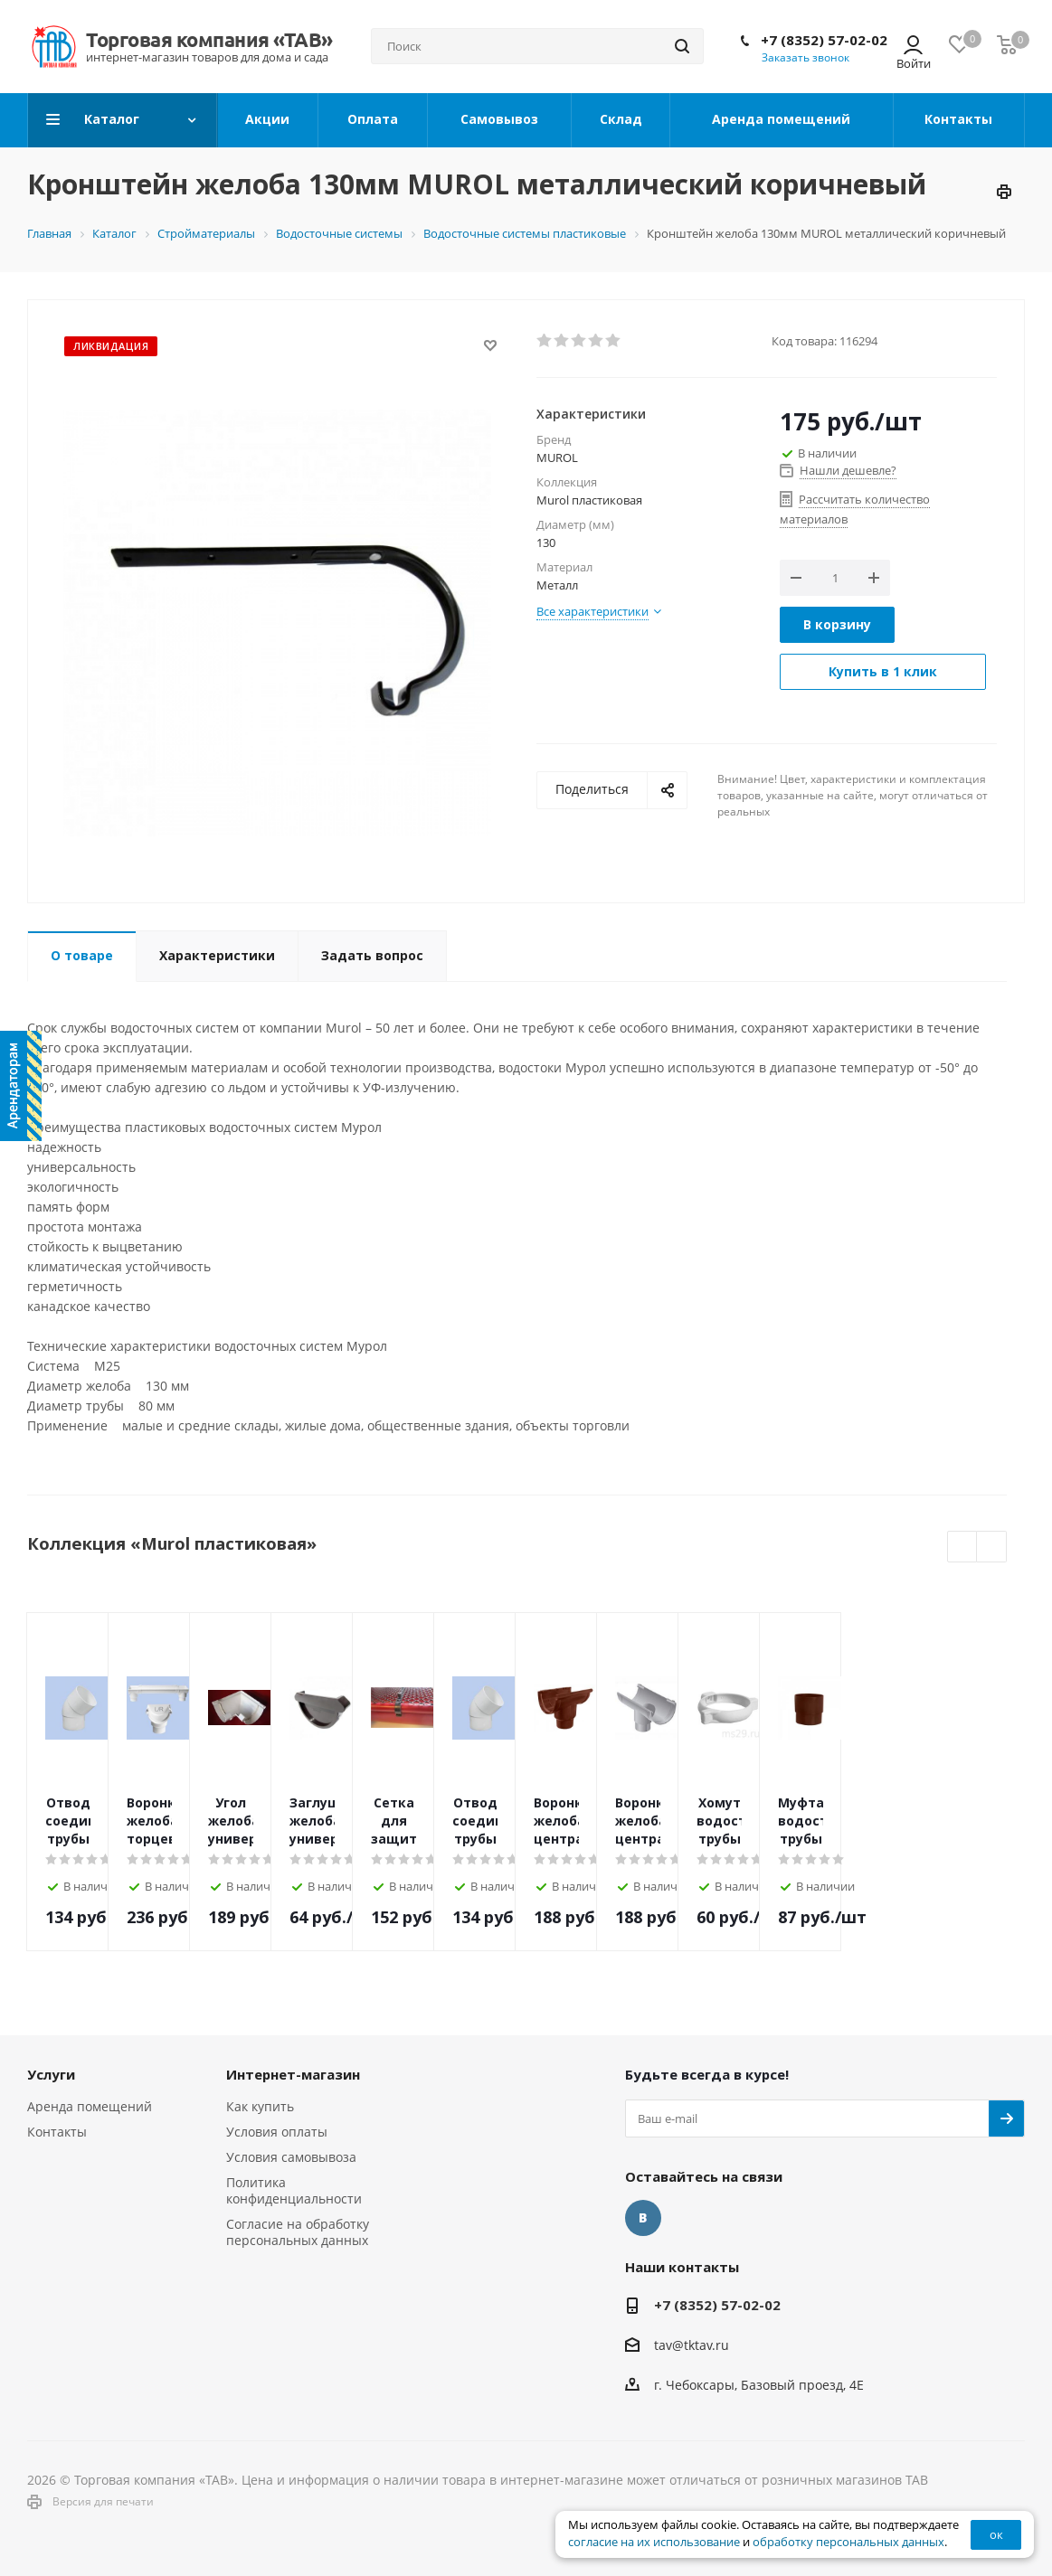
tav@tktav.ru (691, 2345)
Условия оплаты (276, 2131)
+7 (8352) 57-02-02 (824, 40)
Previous (963, 1547)
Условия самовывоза (291, 2157)
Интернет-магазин (293, 2074)
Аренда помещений (89, 2106)
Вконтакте (643, 2218)
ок (996, 2534)
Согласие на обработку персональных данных (297, 2232)
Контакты (57, 2131)
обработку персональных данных (848, 2542)
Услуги (51, 2074)
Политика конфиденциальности (294, 2190)
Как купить (260, 2106)
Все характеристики (592, 611)
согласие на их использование (654, 2542)
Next (992, 1547)
